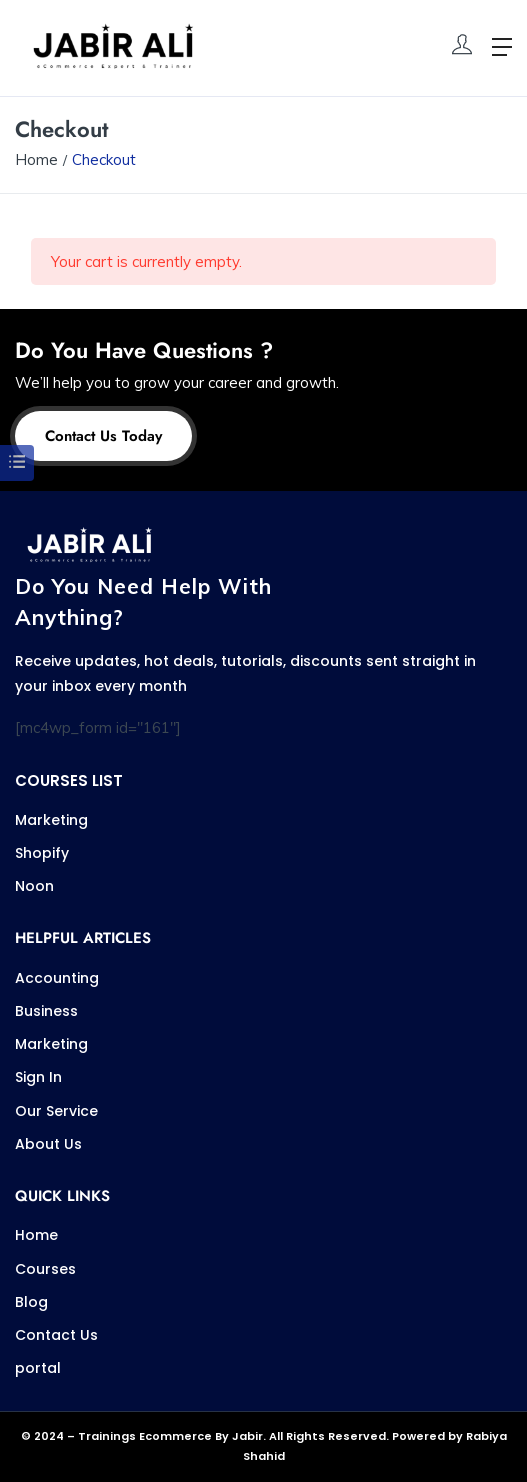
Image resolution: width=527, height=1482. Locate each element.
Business (46, 1011)
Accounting (57, 978)
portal (38, 1368)
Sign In (38, 1077)
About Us (48, 1144)
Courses (45, 1269)
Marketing (51, 820)
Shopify (42, 853)
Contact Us (56, 1335)
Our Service (56, 1111)
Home (36, 159)
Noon (34, 886)
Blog (31, 1302)
